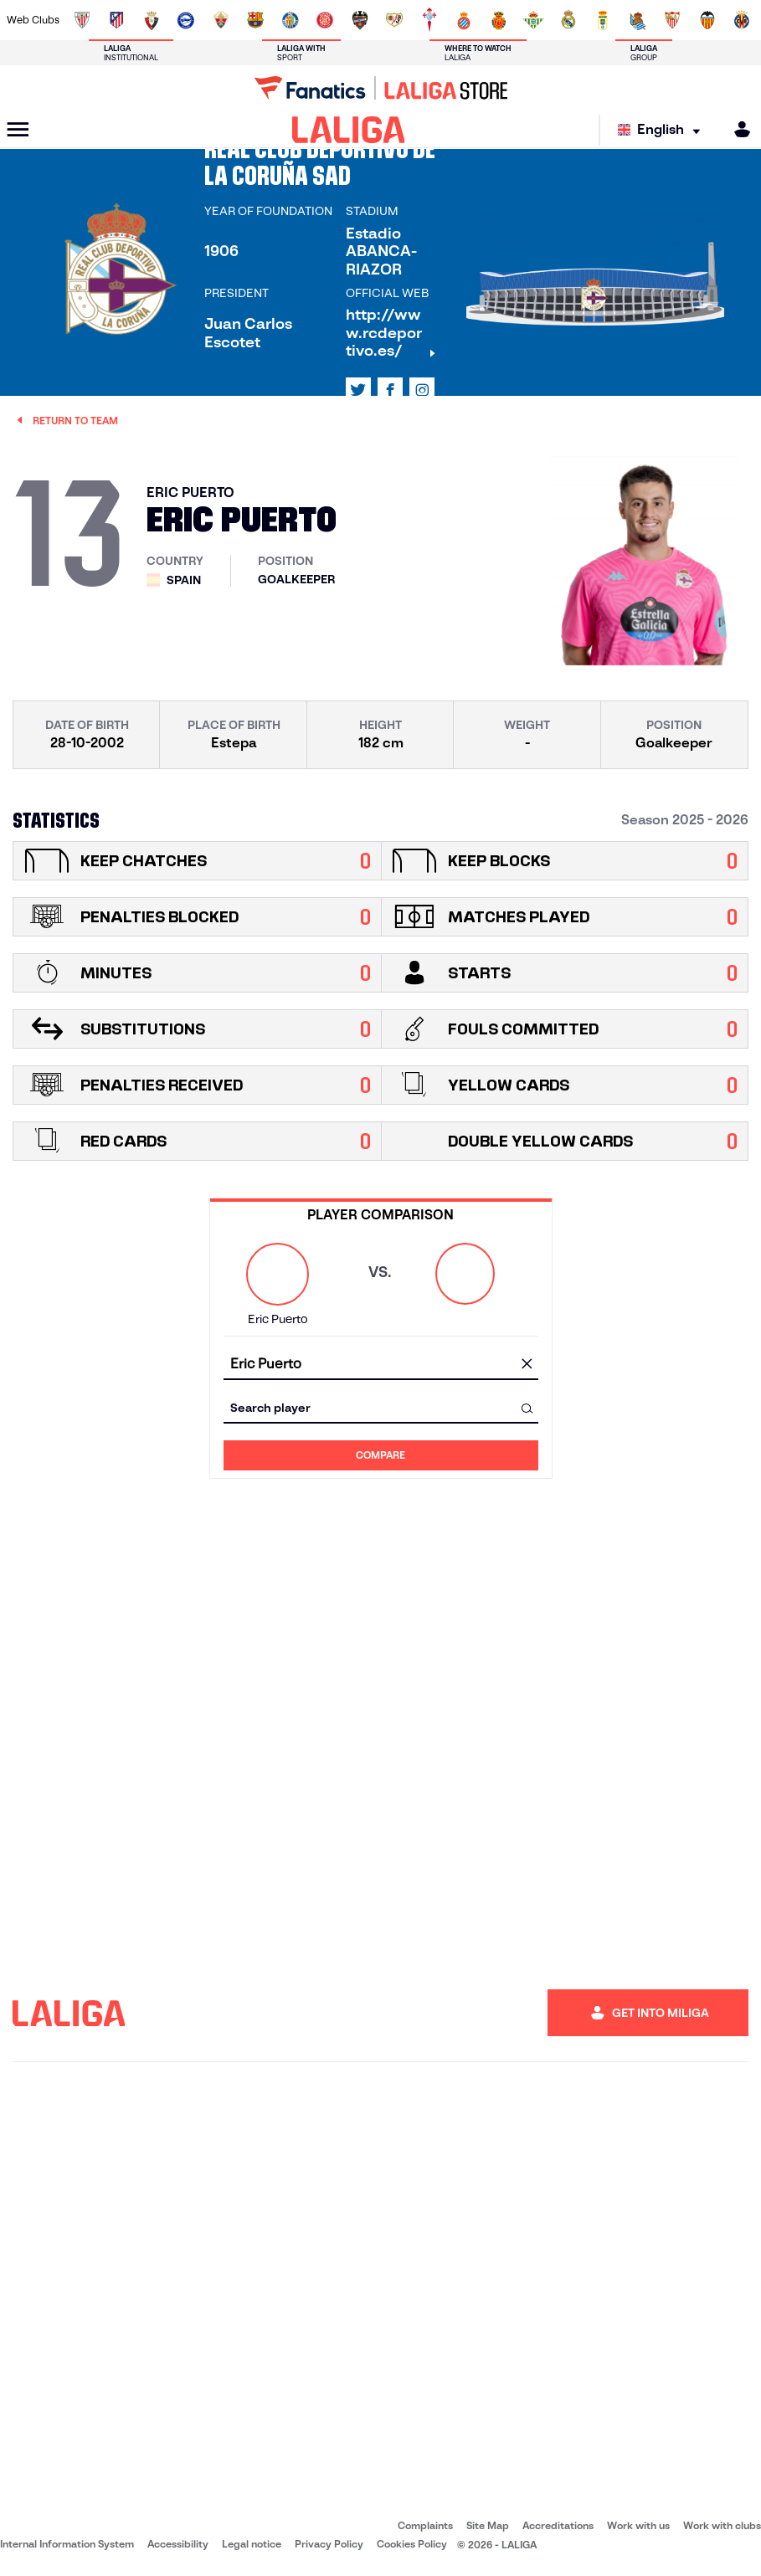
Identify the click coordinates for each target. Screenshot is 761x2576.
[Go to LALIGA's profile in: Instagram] (421, 390)
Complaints (425, 2525)
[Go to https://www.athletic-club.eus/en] (82, 20)
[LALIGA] (348, 129)
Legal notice (251, 2543)
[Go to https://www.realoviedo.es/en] (602, 20)
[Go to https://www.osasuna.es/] (151, 20)
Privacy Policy (329, 2543)
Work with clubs (722, 2525)
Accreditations (558, 2525)
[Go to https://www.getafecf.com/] (290, 20)
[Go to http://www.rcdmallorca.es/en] (499, 20)
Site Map (487, 2525)
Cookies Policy (412, 2543)
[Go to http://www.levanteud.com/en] (360, 20)
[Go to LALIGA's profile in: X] (358, 390)
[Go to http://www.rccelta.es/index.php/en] (429, 20)
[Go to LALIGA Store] (380, 88)
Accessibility (177, 2543)
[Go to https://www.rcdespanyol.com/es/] (463, 20)
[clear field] (527, 1365)
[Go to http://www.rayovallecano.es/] (394, 20)
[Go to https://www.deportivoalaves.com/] (185, 20)
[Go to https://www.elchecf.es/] (221, 20)
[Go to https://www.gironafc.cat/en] (324, 20)
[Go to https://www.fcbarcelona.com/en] (255, 20)
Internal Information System (67, 2543)
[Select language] (663, 130)
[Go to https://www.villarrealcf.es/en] (741, 20)
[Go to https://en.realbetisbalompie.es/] (533, 20)
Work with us (638, 2525)
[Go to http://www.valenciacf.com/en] (707, 20)
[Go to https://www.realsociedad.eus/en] (637, 20)
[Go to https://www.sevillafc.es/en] (672, 20)
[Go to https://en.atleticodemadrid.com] (116, 20)
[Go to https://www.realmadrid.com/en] (568, 20)
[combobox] (381, 1364)
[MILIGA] (736, 129)
